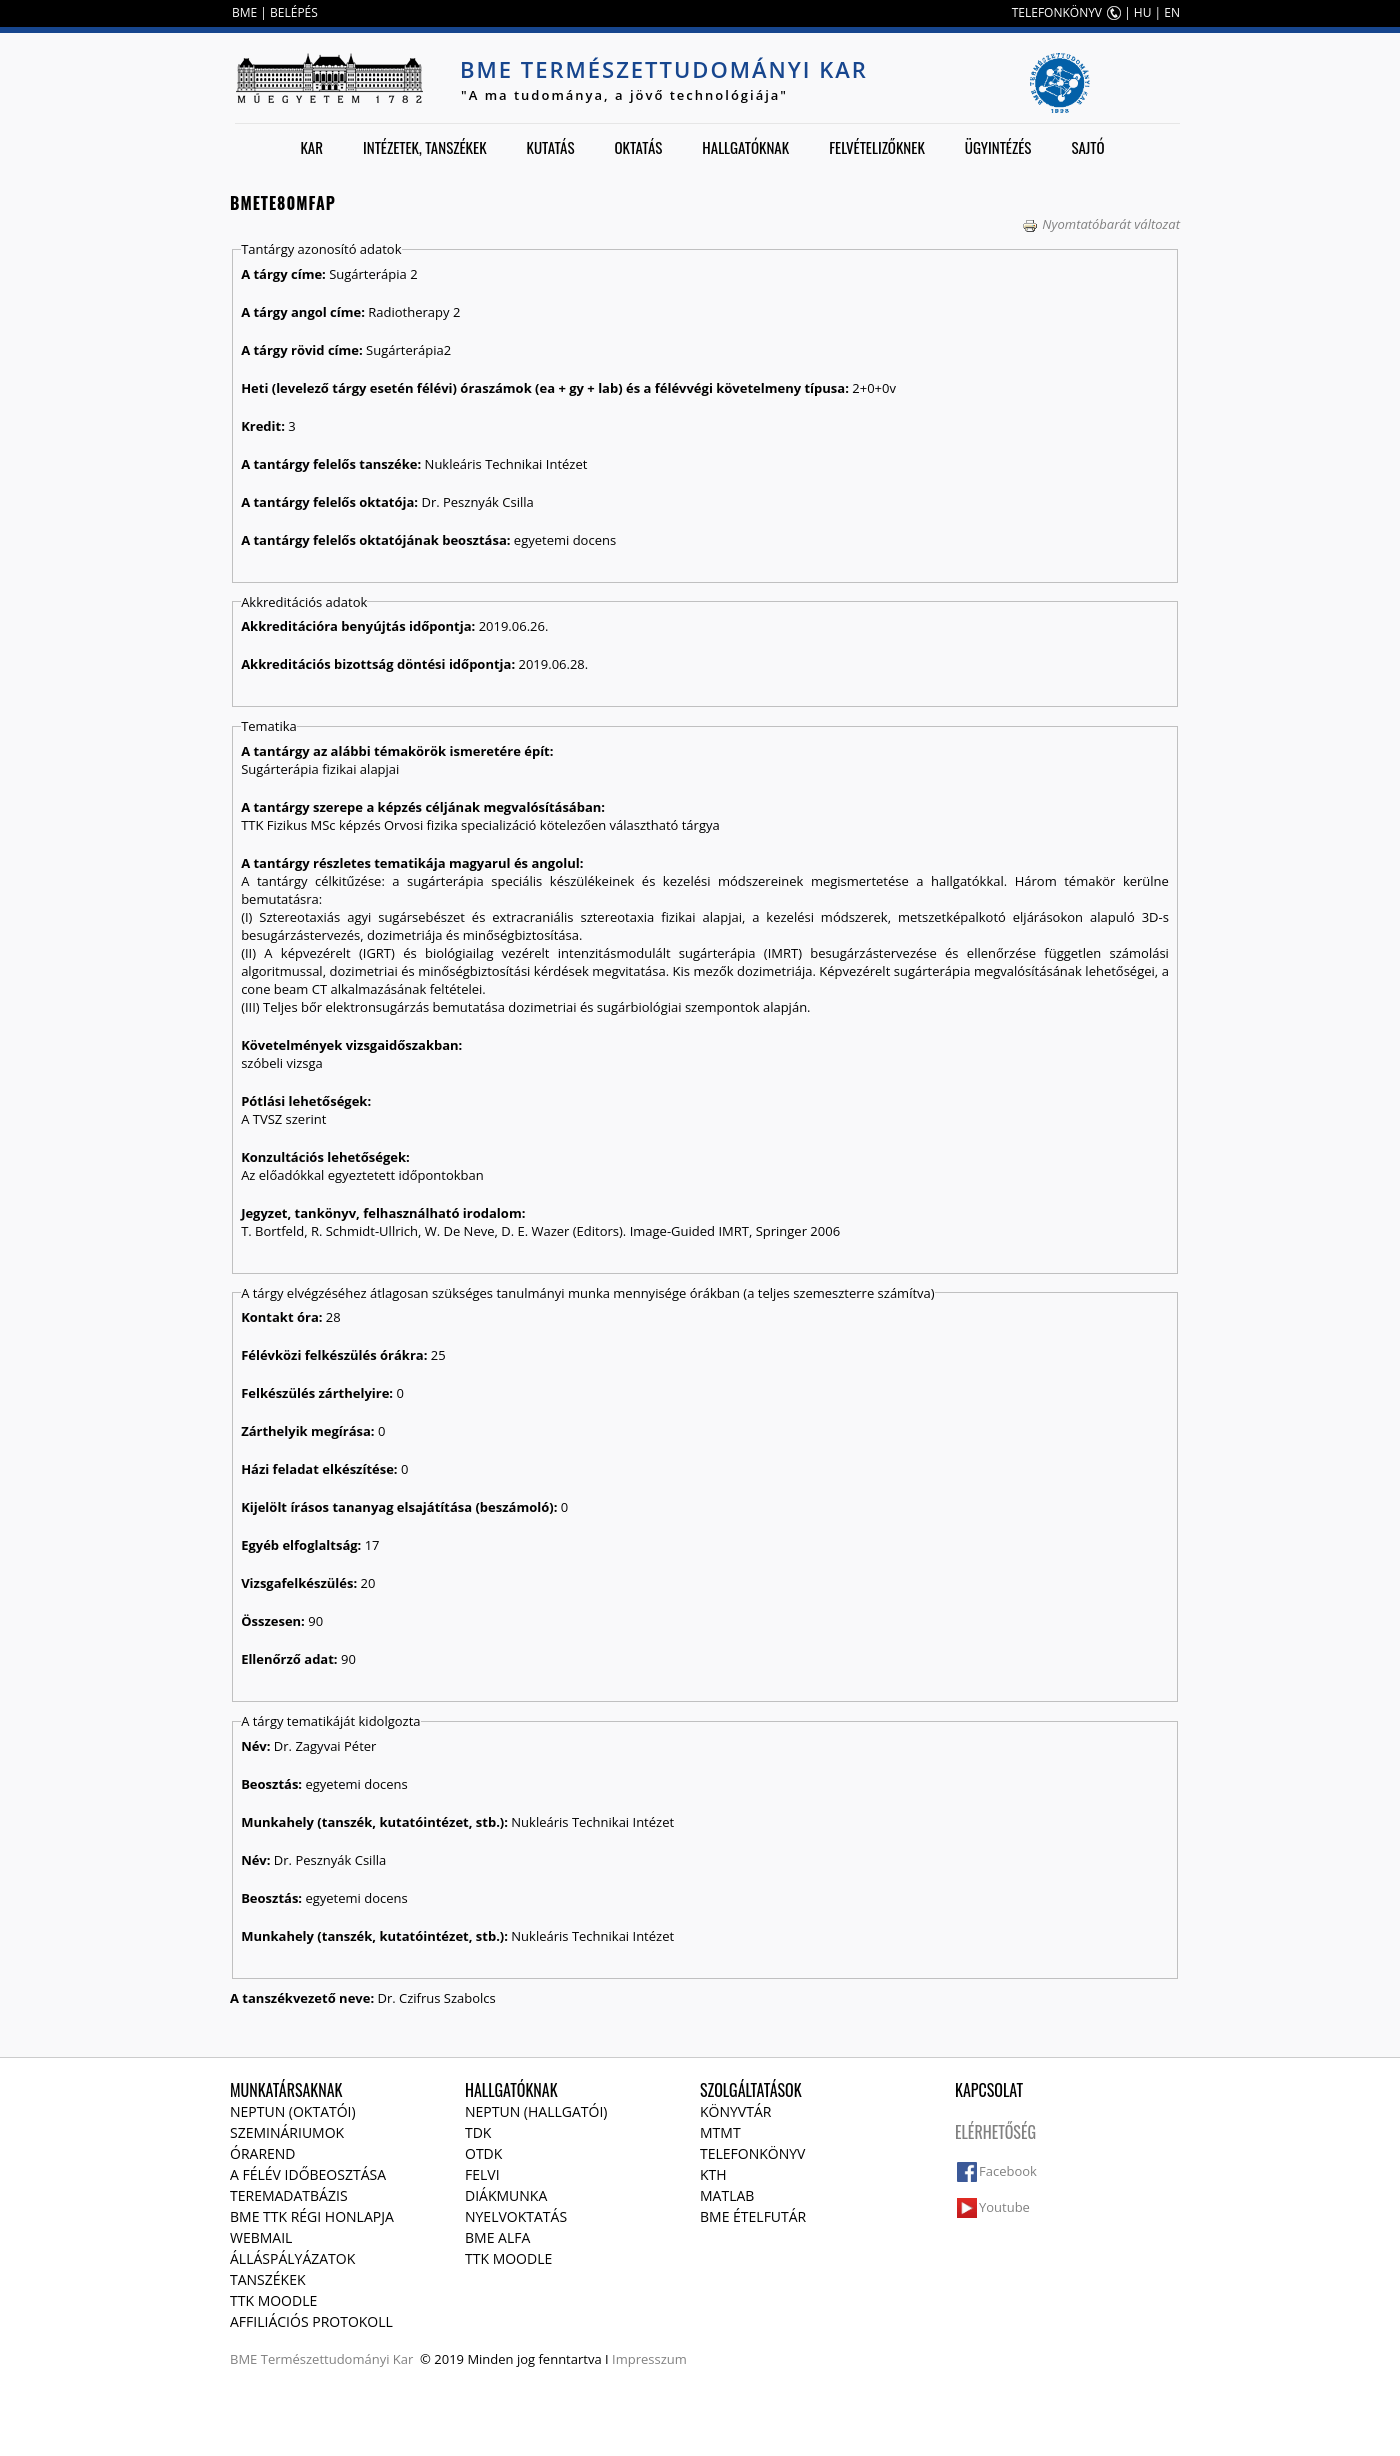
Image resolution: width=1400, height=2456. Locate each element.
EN (1172, 12)
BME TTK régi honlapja (312, 2216)
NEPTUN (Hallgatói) (536, 2111)
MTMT (720, 2132)
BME (244, 12)
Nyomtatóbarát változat (1101, 224)
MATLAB (727, 2195)
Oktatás (638, 147)
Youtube (1004, 2207)
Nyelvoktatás (516, 2216)
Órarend (263, 2153)
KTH (713, 2174)
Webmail (261, 2237)
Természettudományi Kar (337, 2359)
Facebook (1008, 2171)
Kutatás (551, 147)
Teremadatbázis (289, 2195)
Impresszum (649, 2359)
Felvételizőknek (877, 147)
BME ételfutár (753, 2216)
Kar (311, 147)
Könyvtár (735, 2111)
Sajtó (1087, 147)
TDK (478, 2132)
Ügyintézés (998, 147)
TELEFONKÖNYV (1057, 12)
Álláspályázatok (292, 2258)
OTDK (483, 2153)
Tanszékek (268, 2279)
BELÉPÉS (294, 12)
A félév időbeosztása (308, 2174)
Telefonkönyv (752, 2153)
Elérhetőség (995, 2132)
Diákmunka (506, 2195)
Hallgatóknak (745, 147)
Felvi (482, 2174)
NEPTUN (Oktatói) (293, 2111)
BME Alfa (497, 2237)
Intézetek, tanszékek (425, 147)
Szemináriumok (287, 2132)
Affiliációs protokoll (311, 2321)
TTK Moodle (273, 2300)
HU (1143, 12)
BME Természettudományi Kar (664, 69)
